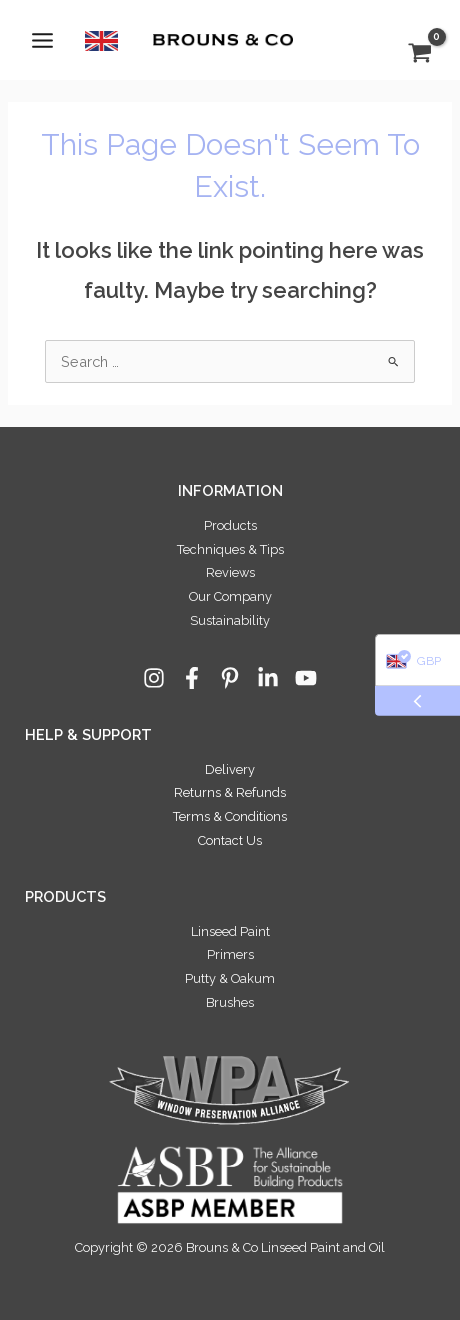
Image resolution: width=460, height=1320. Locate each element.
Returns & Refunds (230, 792)
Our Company (230, 596)
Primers (230, 954)
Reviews (230, 572)
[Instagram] (154, 678)
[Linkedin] (268, 678)
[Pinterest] (230, 678)
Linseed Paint (230, 931)
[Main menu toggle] (42, 39)
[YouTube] (306, 678)
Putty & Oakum (230, 978)
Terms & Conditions (230, 816)
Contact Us (230, 840)
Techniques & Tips (230, 549)
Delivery (230, 769)
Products (230, 525)
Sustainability (230, 620)
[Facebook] (192, 678)
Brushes (230, 1002)
